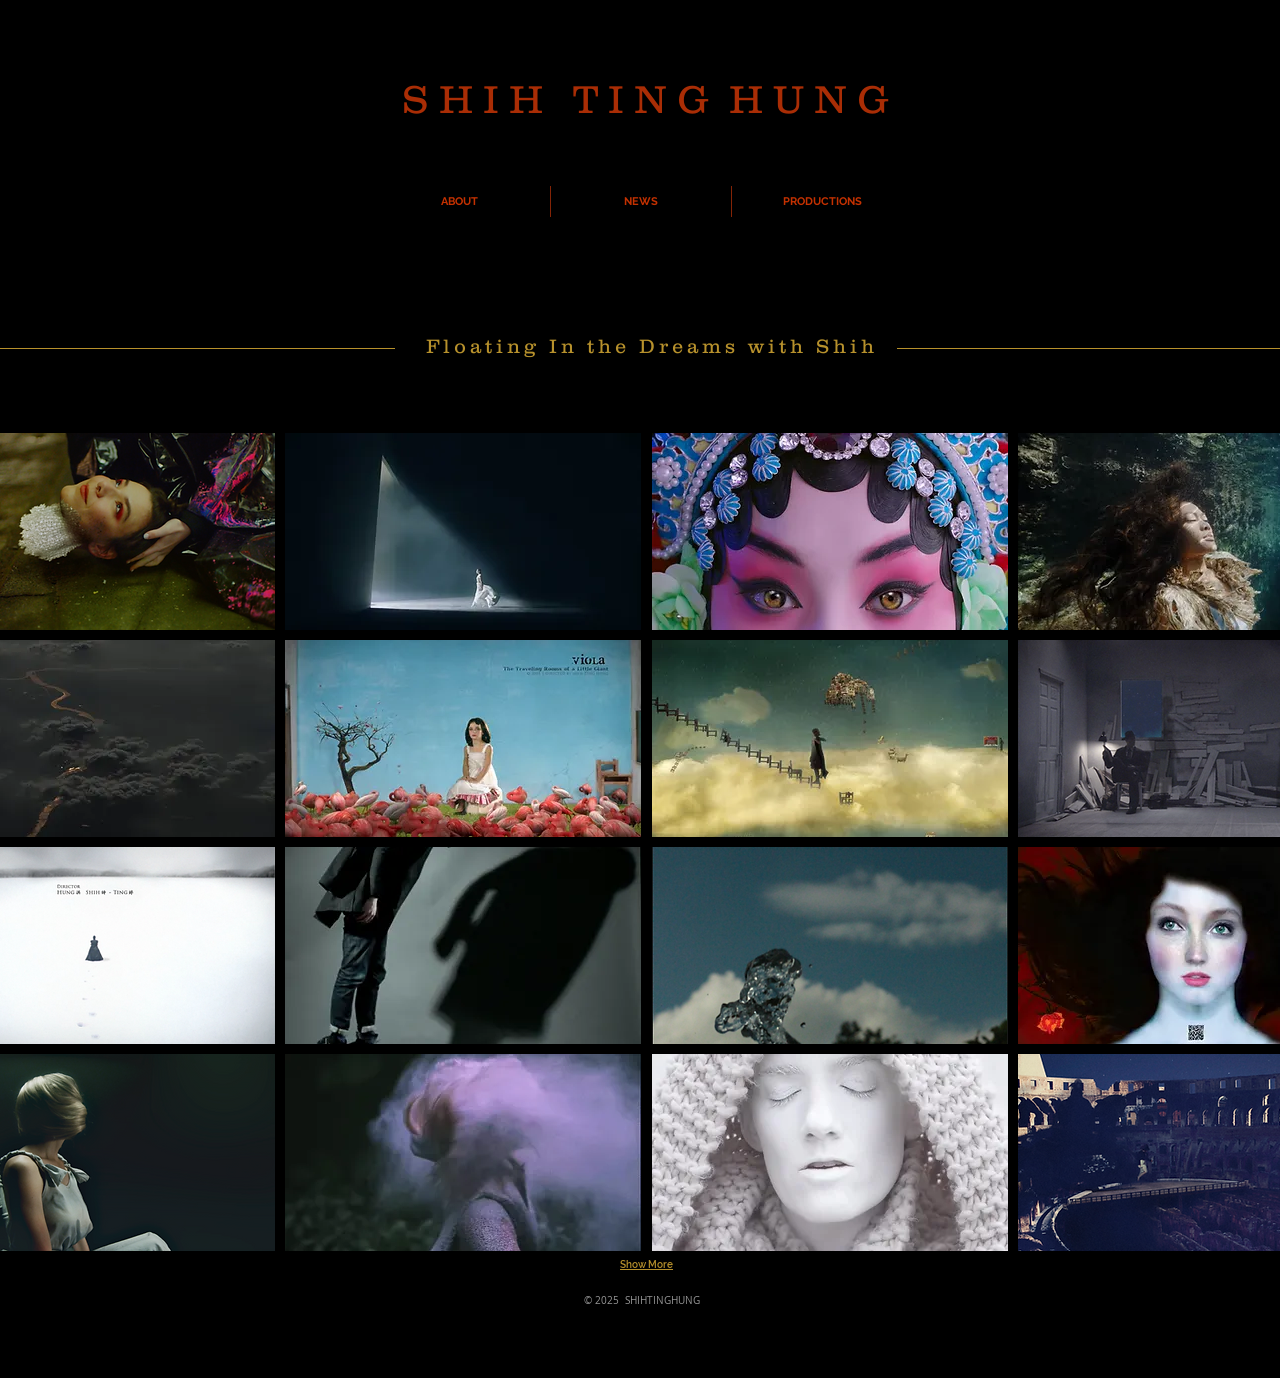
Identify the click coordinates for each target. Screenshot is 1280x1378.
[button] (463, 531)
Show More (646, 1264)
